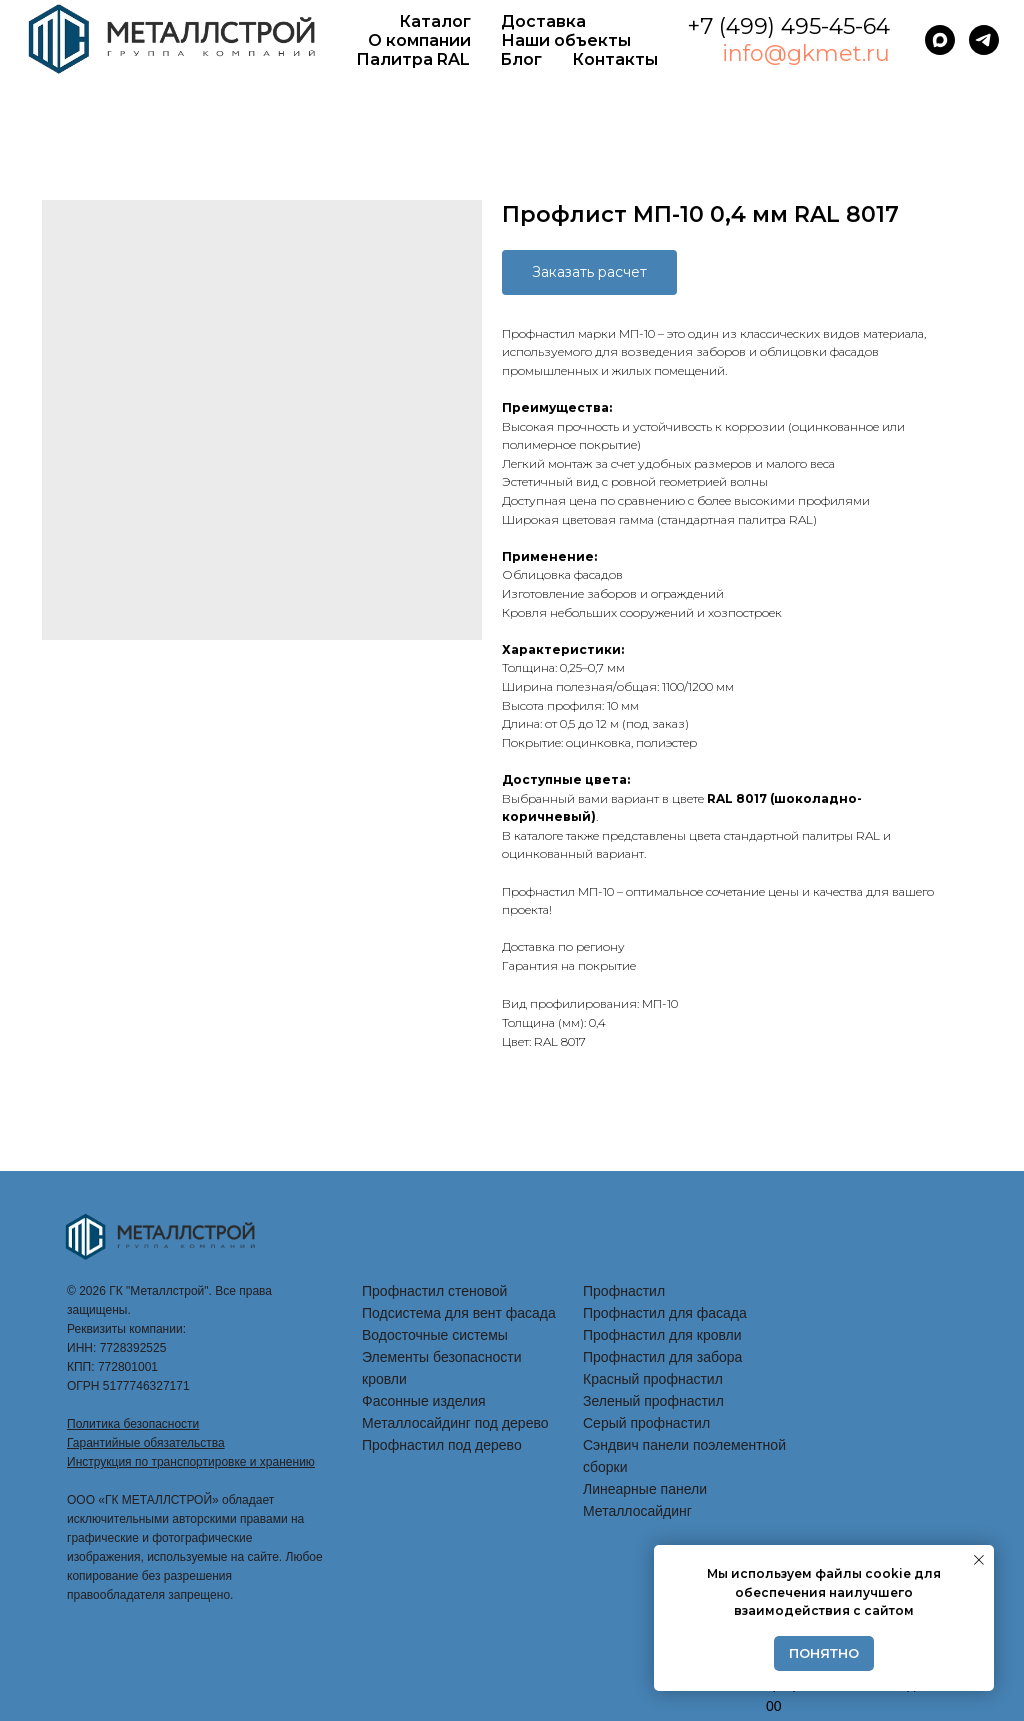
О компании (419, 40)
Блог (521, 59)
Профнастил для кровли (662, 1335)
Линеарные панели (645, 1489)
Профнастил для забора (662, 1357)
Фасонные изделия (424, 1401)
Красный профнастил (653, 1379)
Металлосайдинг (637, 1511)
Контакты (615, 59)
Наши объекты (566, 40)
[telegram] (984, 40)
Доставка (543, 21)
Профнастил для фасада (665, 1313)
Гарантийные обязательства (146, 1443)
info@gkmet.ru (806, 53)
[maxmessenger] (940, 40)
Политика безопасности (133, 1424)
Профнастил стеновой (434, 1291)
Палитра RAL (413, 59)
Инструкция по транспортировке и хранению (191, 1462)
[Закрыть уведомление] (979, 1560)
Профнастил (624, 1291)
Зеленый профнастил (653, 1401)
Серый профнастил (646, 1423)
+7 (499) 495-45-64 (788, 26)
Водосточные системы (435, 1335)
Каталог (435, 21)
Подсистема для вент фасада (459, 1313)
